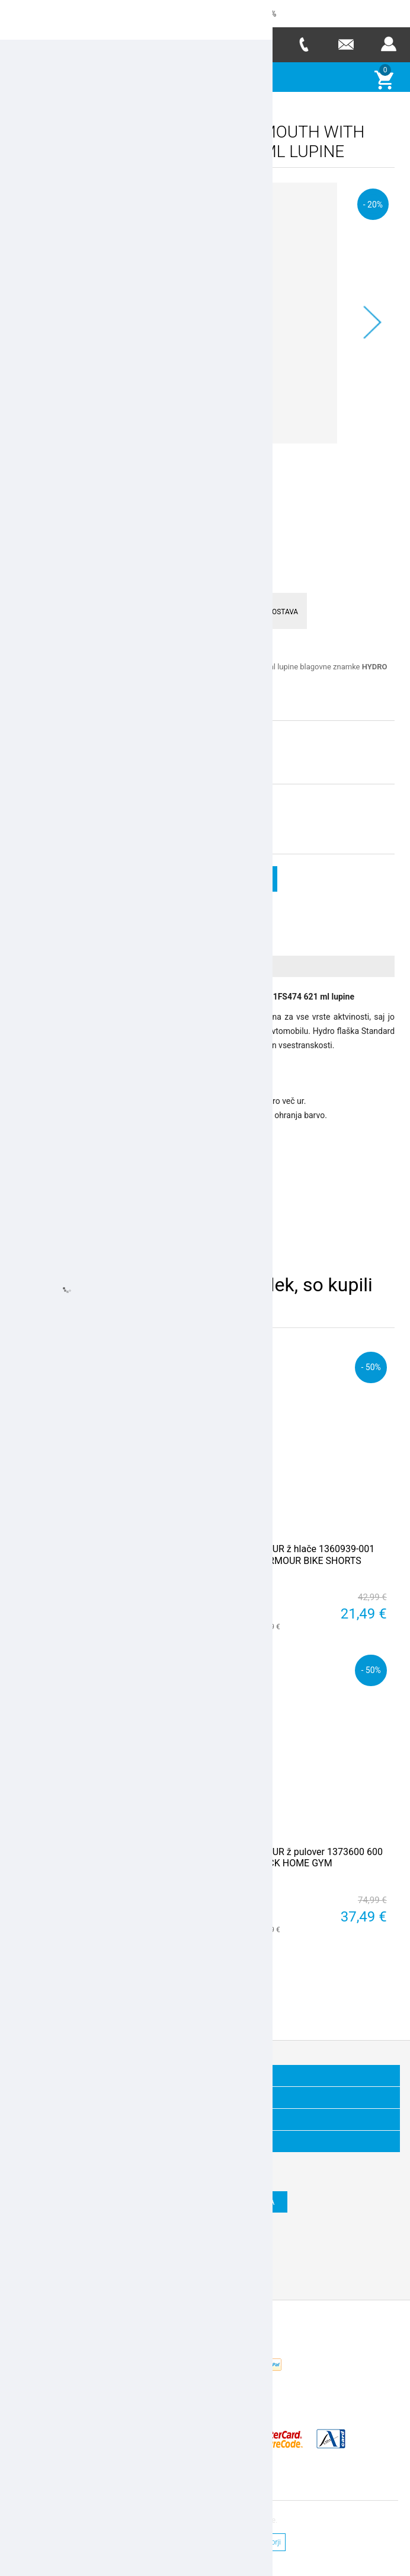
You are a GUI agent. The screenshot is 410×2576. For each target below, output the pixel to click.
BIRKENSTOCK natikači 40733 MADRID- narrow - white (106, 1857)
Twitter (191, 2264)
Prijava (388, 44)
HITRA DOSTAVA (277, 610)
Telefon (303, 44)
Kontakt (141, 2541)
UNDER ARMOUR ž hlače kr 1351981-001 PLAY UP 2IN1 (109, 1554)
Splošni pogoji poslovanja (207, 2541)
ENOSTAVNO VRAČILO (71, 610)
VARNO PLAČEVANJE (171, 610)
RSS (219, 2264)
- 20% (373, 203)
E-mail (346, 44)
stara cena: (126, 810)
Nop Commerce (240, 2369)
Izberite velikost (45, 737)
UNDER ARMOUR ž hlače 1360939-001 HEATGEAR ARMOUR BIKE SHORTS (293, 1554)
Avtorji (271, 2541)
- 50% (181, 1366)
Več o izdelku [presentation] (56, 965)
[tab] (205, 965)
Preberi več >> (39, 697)
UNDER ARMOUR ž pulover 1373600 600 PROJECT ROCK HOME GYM (298, 1857)
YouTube (247, 2264)
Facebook (162, 2264)
